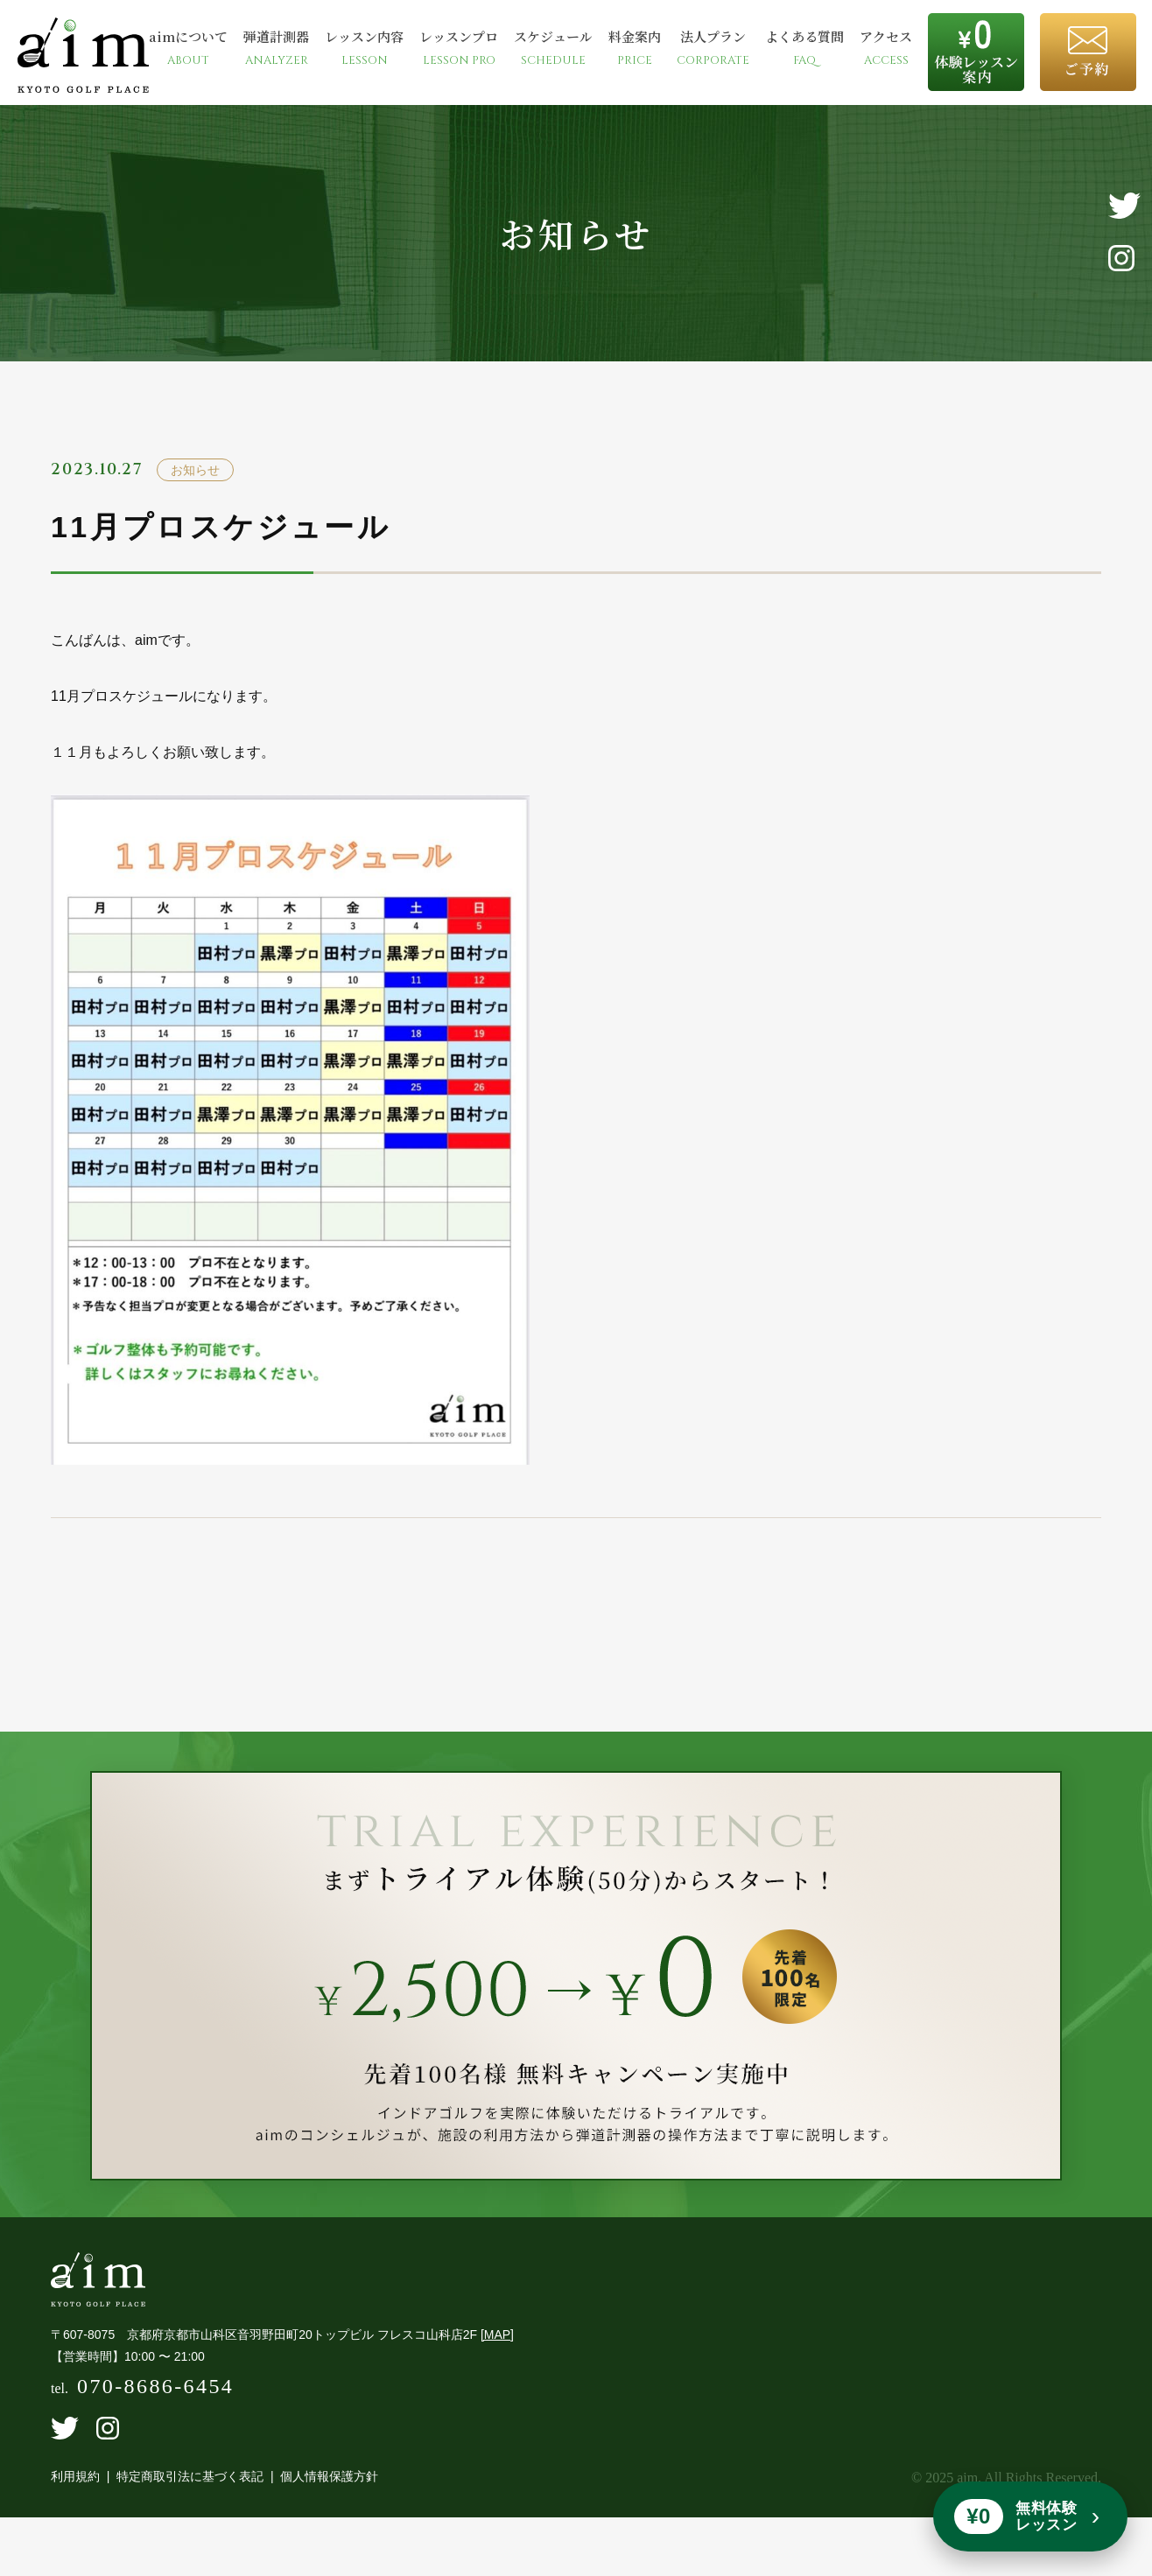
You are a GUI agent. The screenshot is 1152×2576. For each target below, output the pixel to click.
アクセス (886, 47)
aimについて (188, 47)
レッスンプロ (458, 47)
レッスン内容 (364, 47)
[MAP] (497, 2353)
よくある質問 (804, 47)
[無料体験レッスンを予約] (1030, 2517)
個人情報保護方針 (329, 2495)
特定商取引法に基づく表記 (189, 2495)
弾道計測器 (276, 47)
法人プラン (713, 47)
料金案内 (634, 47)
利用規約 (75, 2495)
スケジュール (553, 47)
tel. (142, 2407)
